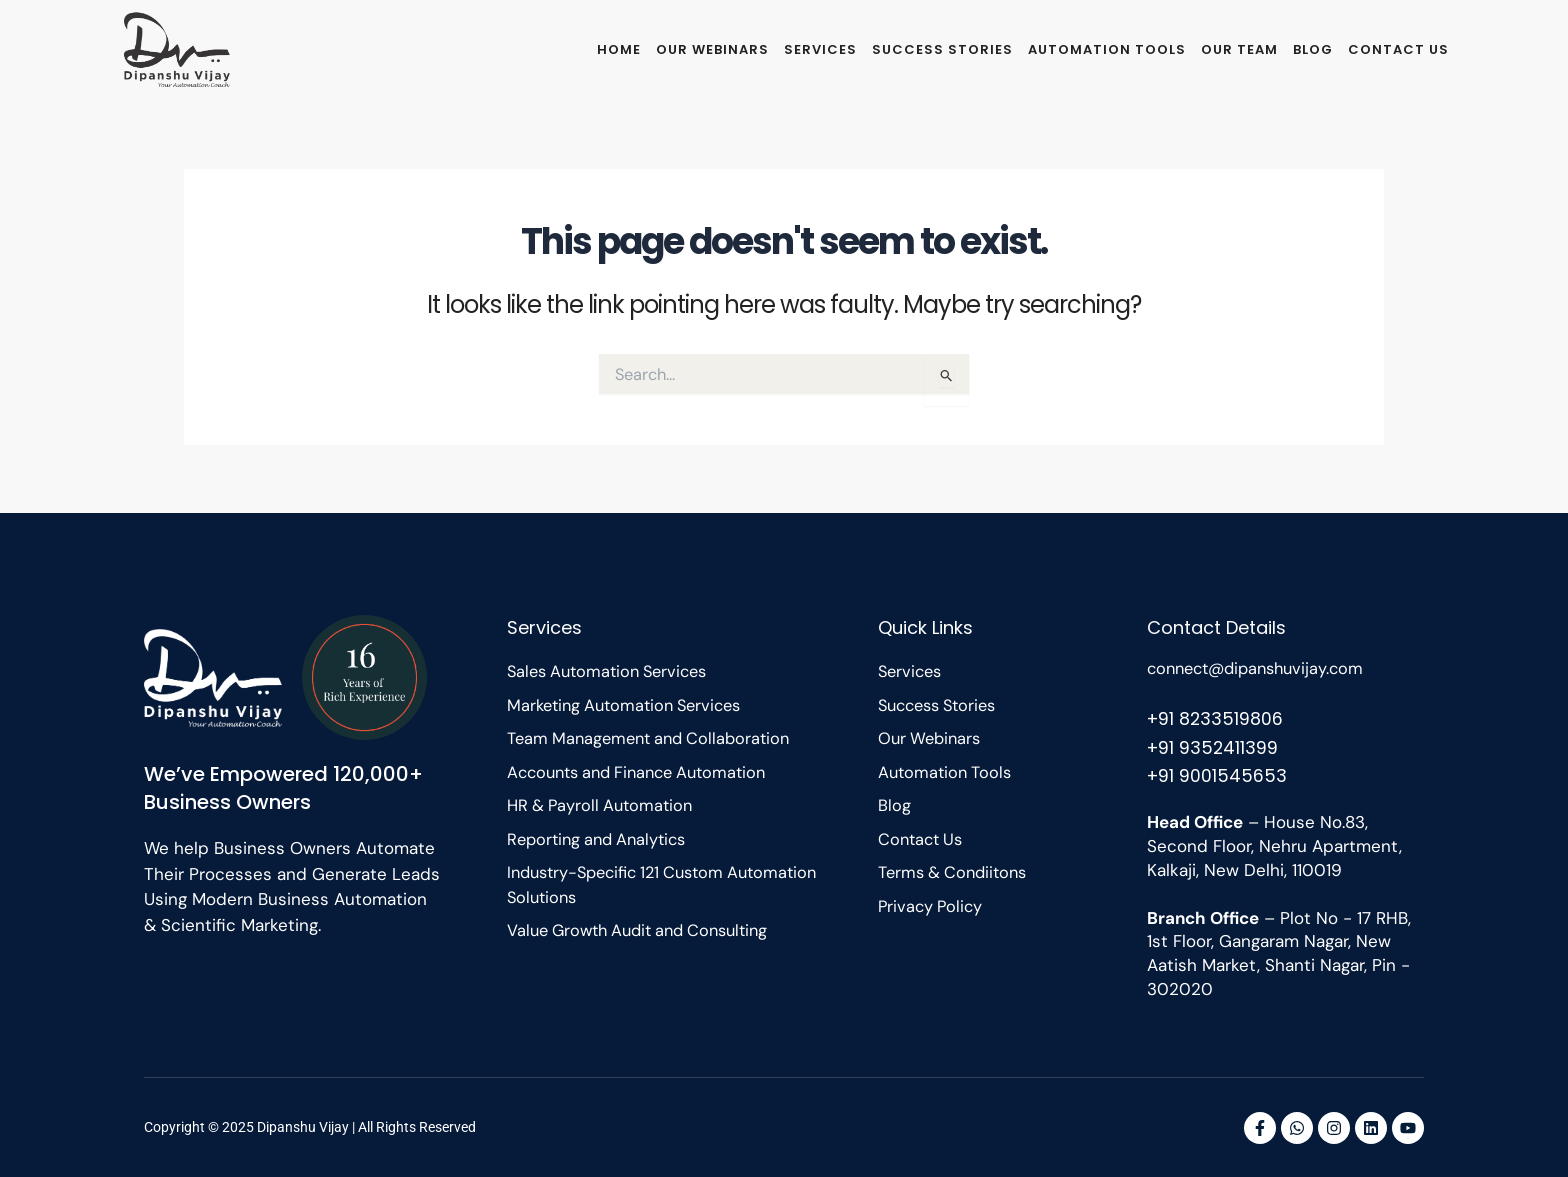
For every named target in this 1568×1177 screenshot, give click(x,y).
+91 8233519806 (1216, 717)
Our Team (1239, 49)
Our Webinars (712, 49)
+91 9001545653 (1218, 775)
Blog (1313, 49)
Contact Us (1398, 49)
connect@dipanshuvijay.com (1262, 668)
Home (619, 49)
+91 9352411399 (1214, 746)
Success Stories (942, 49)
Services (820, 49)
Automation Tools (1107, 49)
